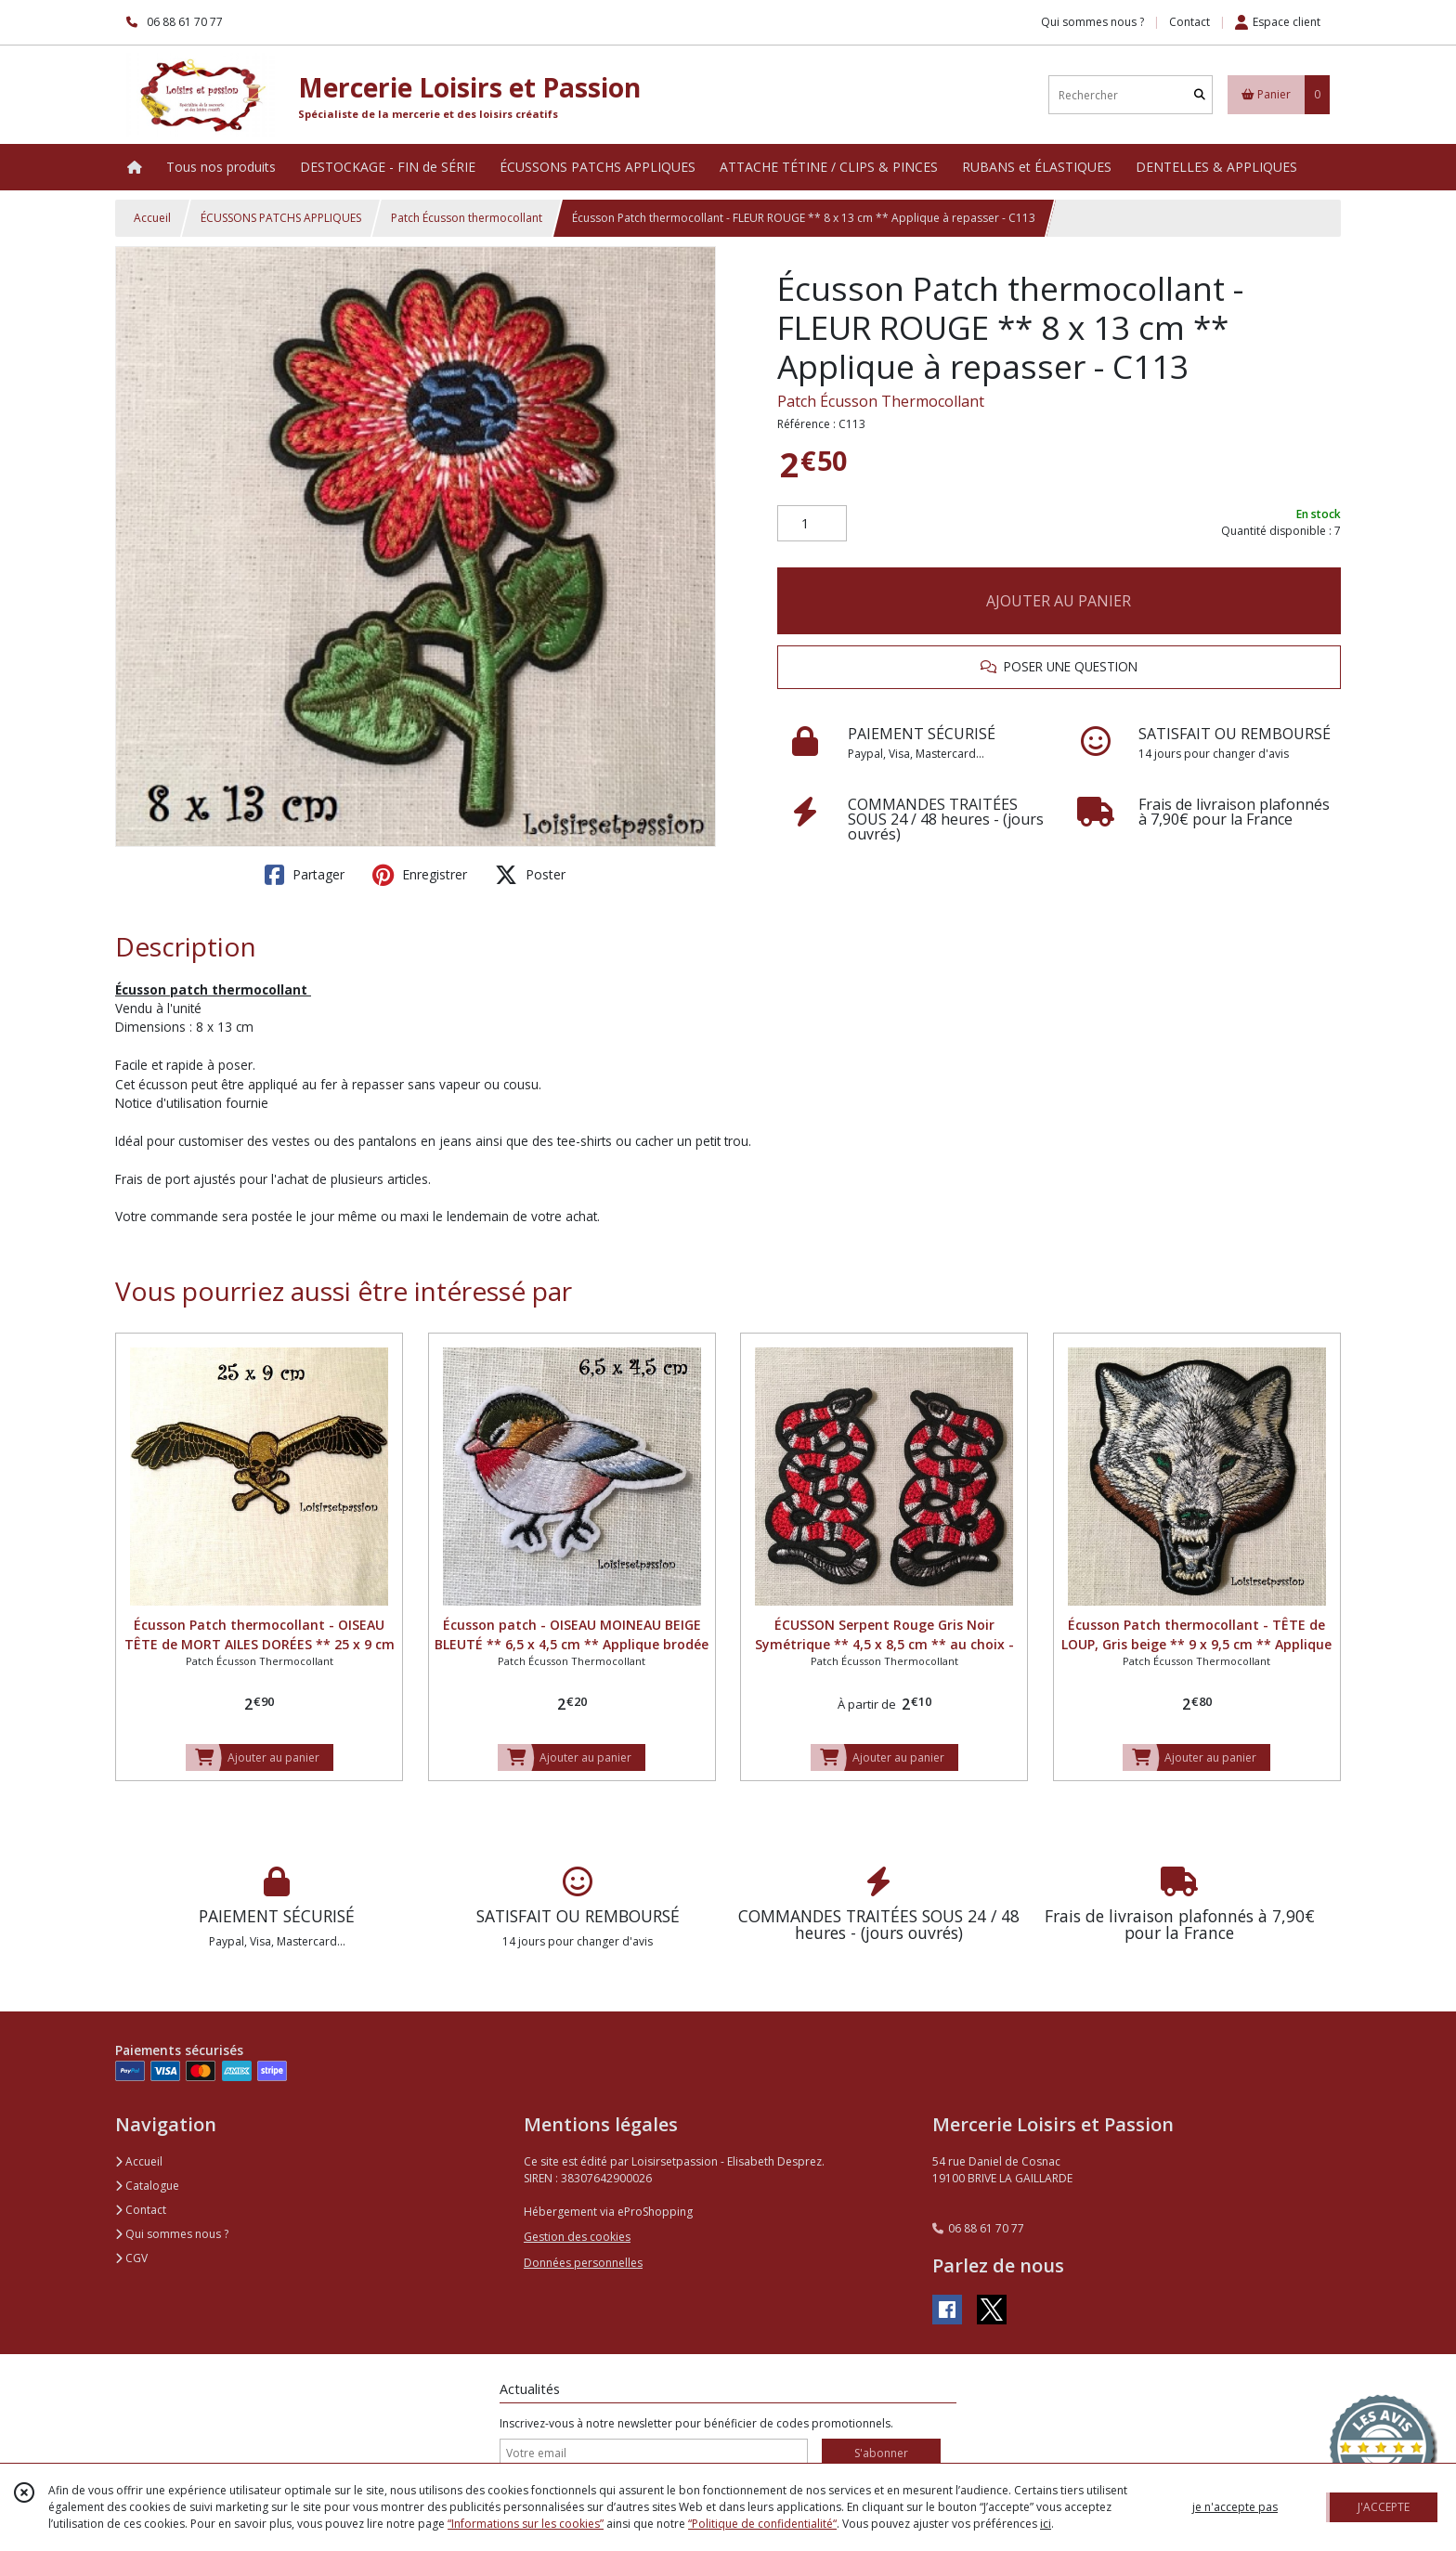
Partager (304, 875)
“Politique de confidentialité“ (762, 2523)
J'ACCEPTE (1384, 2507)
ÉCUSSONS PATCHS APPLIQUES (281, 218)
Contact (1189, 22)
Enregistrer (419, 875)
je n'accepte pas (1235, 2507)
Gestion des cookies (577, 2237)
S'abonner (881, 2453)
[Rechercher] (1200, 95)
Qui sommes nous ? (171, 2234)
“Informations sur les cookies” (526, 2523)
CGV (131, 2258)
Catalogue (147, 2185)
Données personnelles (583, 2263)
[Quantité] (812, 523)
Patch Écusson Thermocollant (880, 401)
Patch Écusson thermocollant (466, 218)
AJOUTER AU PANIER (1058, 601)
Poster (530, 875)
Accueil (152, 218)
